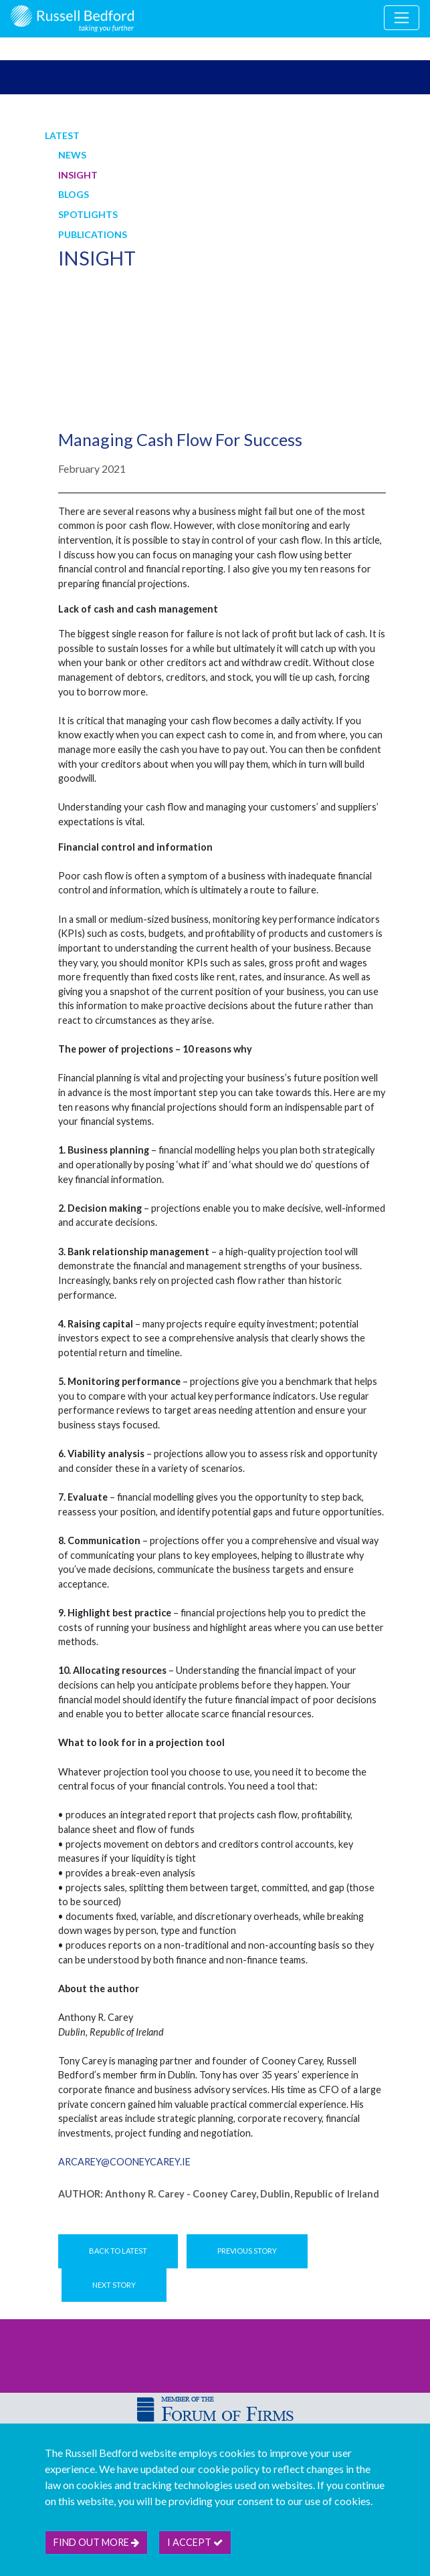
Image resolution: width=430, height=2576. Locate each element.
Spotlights (88, 214)
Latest (62, 135)
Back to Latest (118, 2250)
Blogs (73, 194)
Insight (78, 175)
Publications (92, 234)
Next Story (114, 2284)
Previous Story (247, 2250)
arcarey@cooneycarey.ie (124, 2161)
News (72, 154)
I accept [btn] (195, 2542)
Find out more (96, 2542)
